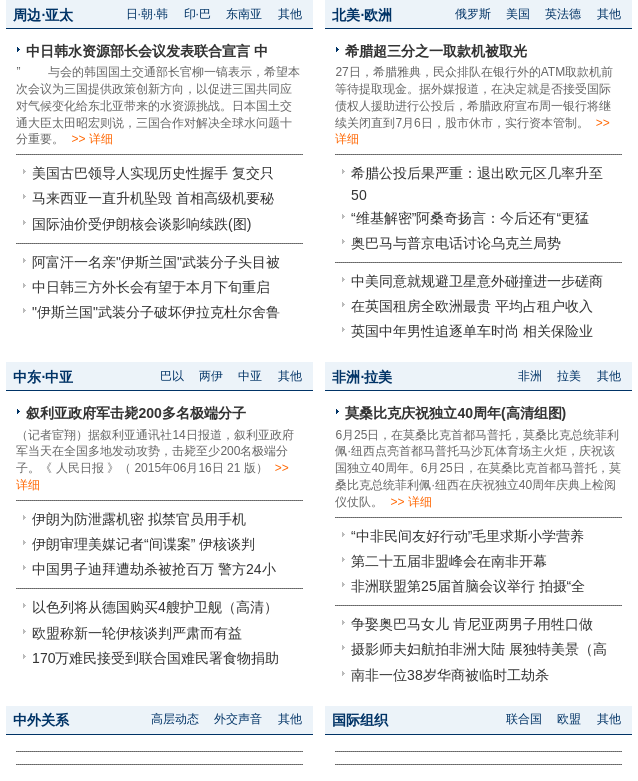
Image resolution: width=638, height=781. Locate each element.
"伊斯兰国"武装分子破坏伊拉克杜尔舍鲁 (156, 312)
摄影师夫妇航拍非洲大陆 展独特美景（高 (479, 649)
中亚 (250, 376)
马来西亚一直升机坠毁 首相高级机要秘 (153, 198)
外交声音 (238, 719)
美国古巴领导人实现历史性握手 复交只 (153, 173)
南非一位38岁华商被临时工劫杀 (450, 675)
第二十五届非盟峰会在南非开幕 (449, 561)
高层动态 (175, 719)
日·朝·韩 (147, 14)
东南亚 (244, 14)
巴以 (172, 376)
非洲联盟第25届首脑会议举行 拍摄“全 (468, 586)
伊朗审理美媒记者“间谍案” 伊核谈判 (143, 544)
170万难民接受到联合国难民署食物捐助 (155, 658)
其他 (290, 14)
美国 (518, 14)
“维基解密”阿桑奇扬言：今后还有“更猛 (470, 218)
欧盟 (569, 719)
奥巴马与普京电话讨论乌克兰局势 (456, 243)
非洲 (530, 376)
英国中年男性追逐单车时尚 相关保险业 (472, 331)
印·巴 (197, 14)
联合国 (524, 719)
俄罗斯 (473, 14)
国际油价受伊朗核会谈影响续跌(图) (141, 224)
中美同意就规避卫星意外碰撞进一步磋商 (477, 281)
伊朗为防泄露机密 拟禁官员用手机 (139, 519)
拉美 (569, 376)
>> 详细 (91, 139)
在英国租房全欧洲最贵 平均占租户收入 (472, 306)
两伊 (211, 376)
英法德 (563, 14)
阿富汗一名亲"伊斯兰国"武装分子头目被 (156, 262)
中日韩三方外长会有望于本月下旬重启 (151, 287)
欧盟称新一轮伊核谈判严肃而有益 (137, 633)
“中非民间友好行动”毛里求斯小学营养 (467, 536)
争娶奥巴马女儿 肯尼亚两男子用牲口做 (472, 624)
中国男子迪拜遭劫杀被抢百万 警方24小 (153, 569)
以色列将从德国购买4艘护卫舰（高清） (155, 607)
